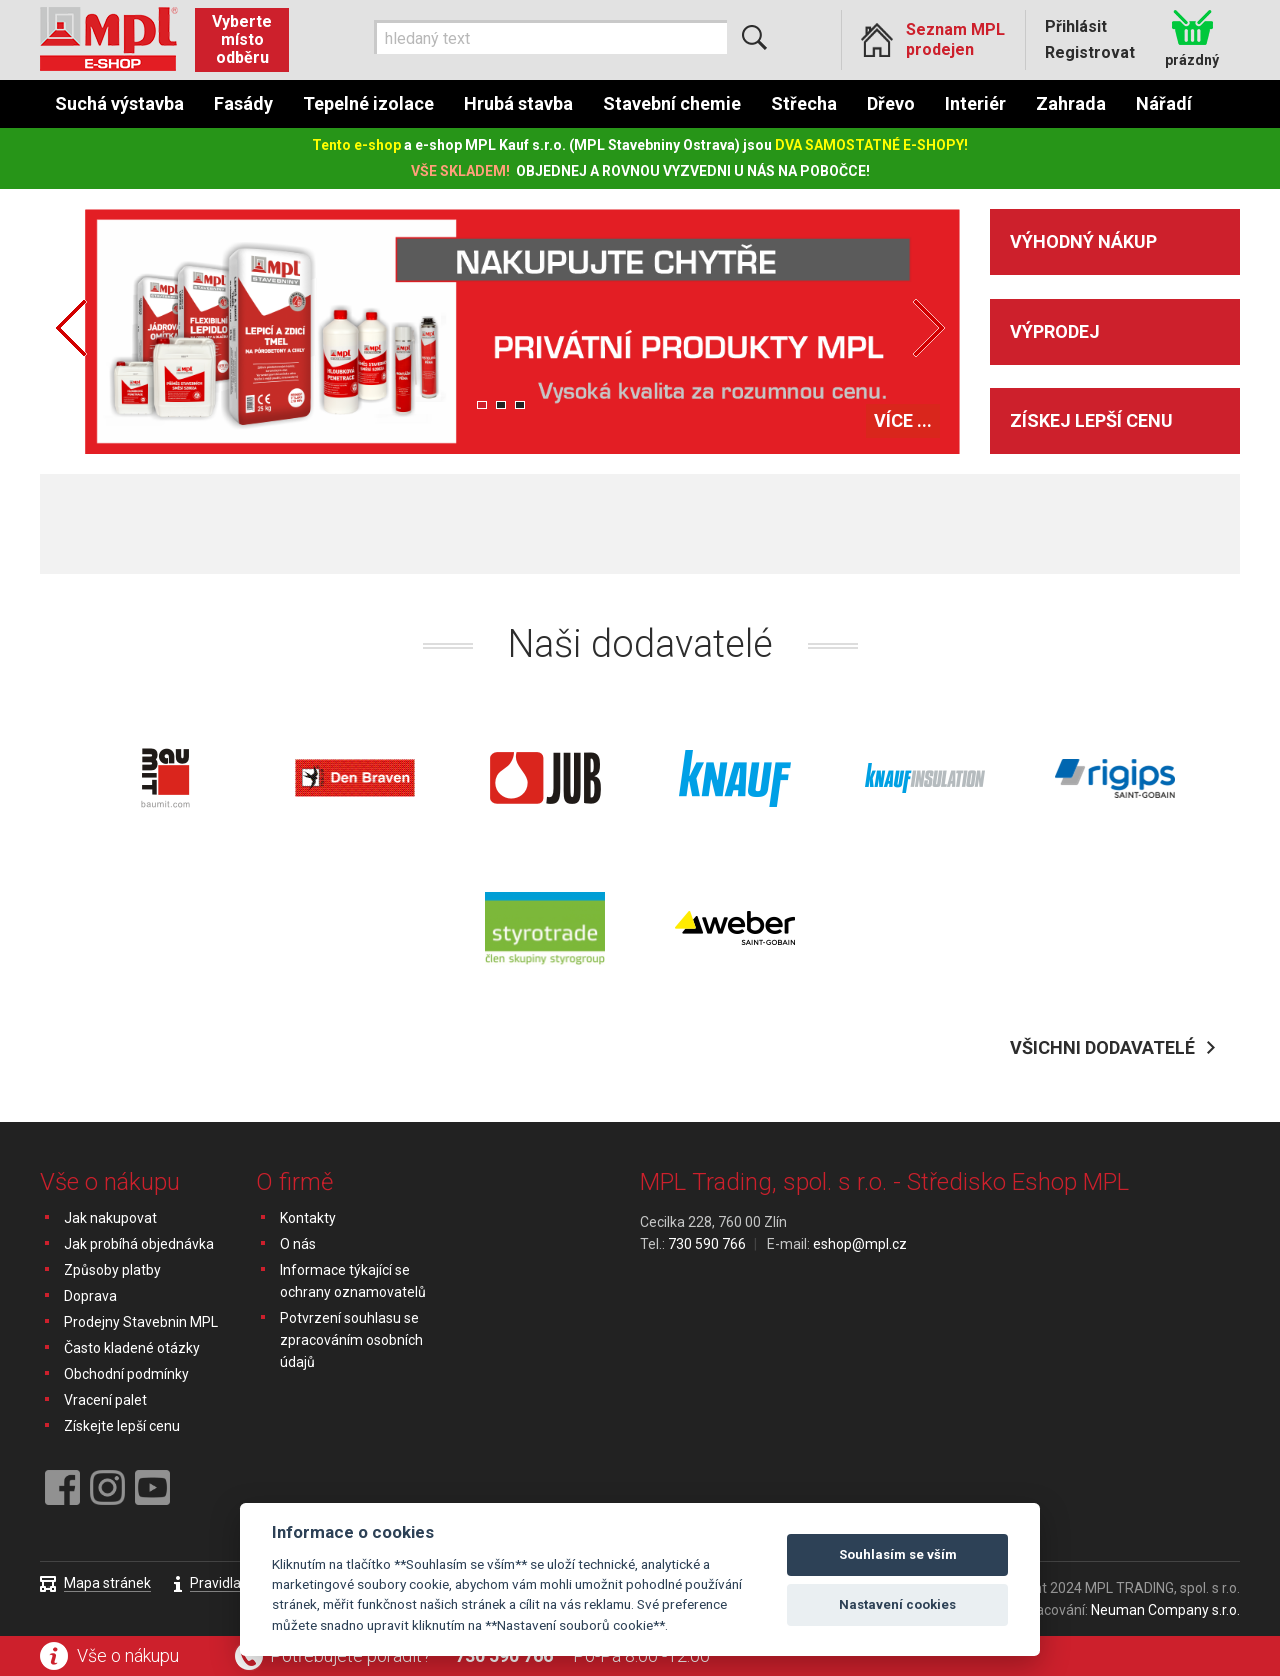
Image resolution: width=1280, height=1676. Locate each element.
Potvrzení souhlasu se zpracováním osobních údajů (351, 1340)
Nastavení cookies (897, 1604)
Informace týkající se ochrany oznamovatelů (353, 1281)
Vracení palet (105, 1400)
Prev (71, 328)
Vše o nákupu (128, 1655)
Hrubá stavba (518, 103)
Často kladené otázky (132, 1348)
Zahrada (1071, 103)
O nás (298, 1244)
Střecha (804, 103)
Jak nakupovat (110, 1218)
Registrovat (1090, 52)
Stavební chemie (672, 103)
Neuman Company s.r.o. (1165, 1610)
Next (929, 328)
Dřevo (891, 103)
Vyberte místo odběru (242, 39)
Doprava (90, 1296)
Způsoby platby (112, 1270)
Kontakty (308, 1218)
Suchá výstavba (119, 103)
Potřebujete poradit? (350, 1655)
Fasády (243, 103)
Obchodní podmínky (126, 1374)
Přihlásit (1076, 26)
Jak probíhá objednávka (139, 1244)
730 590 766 (504, 1655)
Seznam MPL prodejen (955, 39)
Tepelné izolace (368, 103)
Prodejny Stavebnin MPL (141, 1322)
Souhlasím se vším (898, 1554)
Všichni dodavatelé (1102, 1047)
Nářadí (1164, 103)
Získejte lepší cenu (122, 1426)
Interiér (975, 103)
